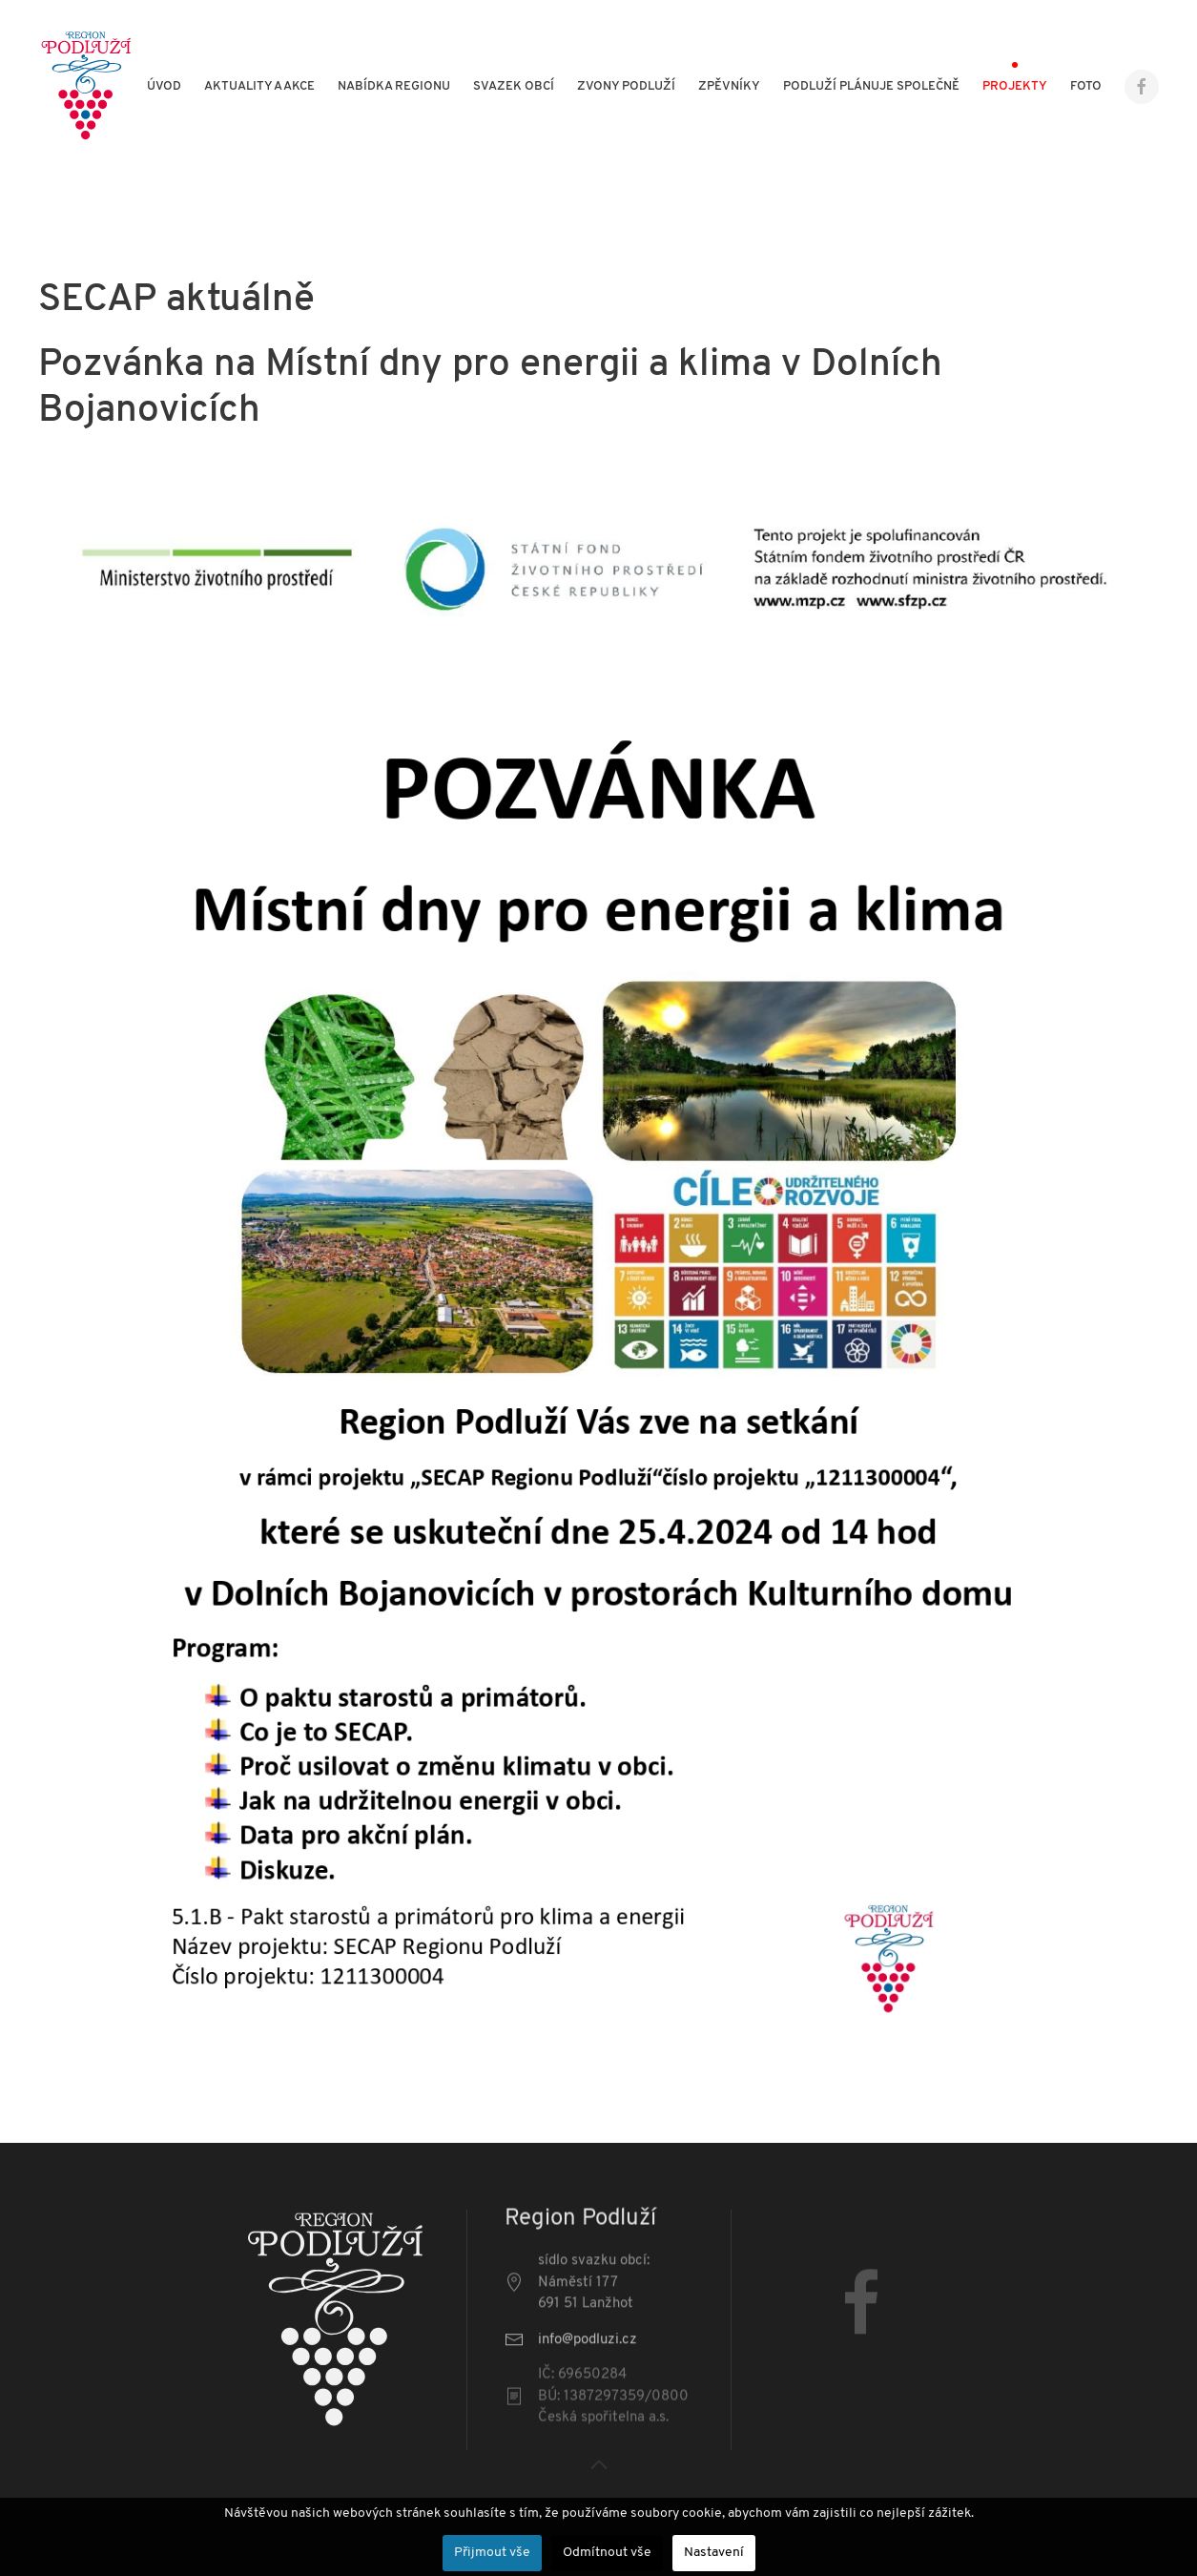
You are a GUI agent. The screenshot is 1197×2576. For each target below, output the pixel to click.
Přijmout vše (492, 2552)
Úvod (164, 86)
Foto (1086, 86)
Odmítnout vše (607, 2552)
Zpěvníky (729, 86)
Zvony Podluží (626, 86)
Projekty (1014, 86)
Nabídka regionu (394, 86)
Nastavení (714, 2552)
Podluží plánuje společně (871, 86)
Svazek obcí (513, 86)
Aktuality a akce (259, 86)
